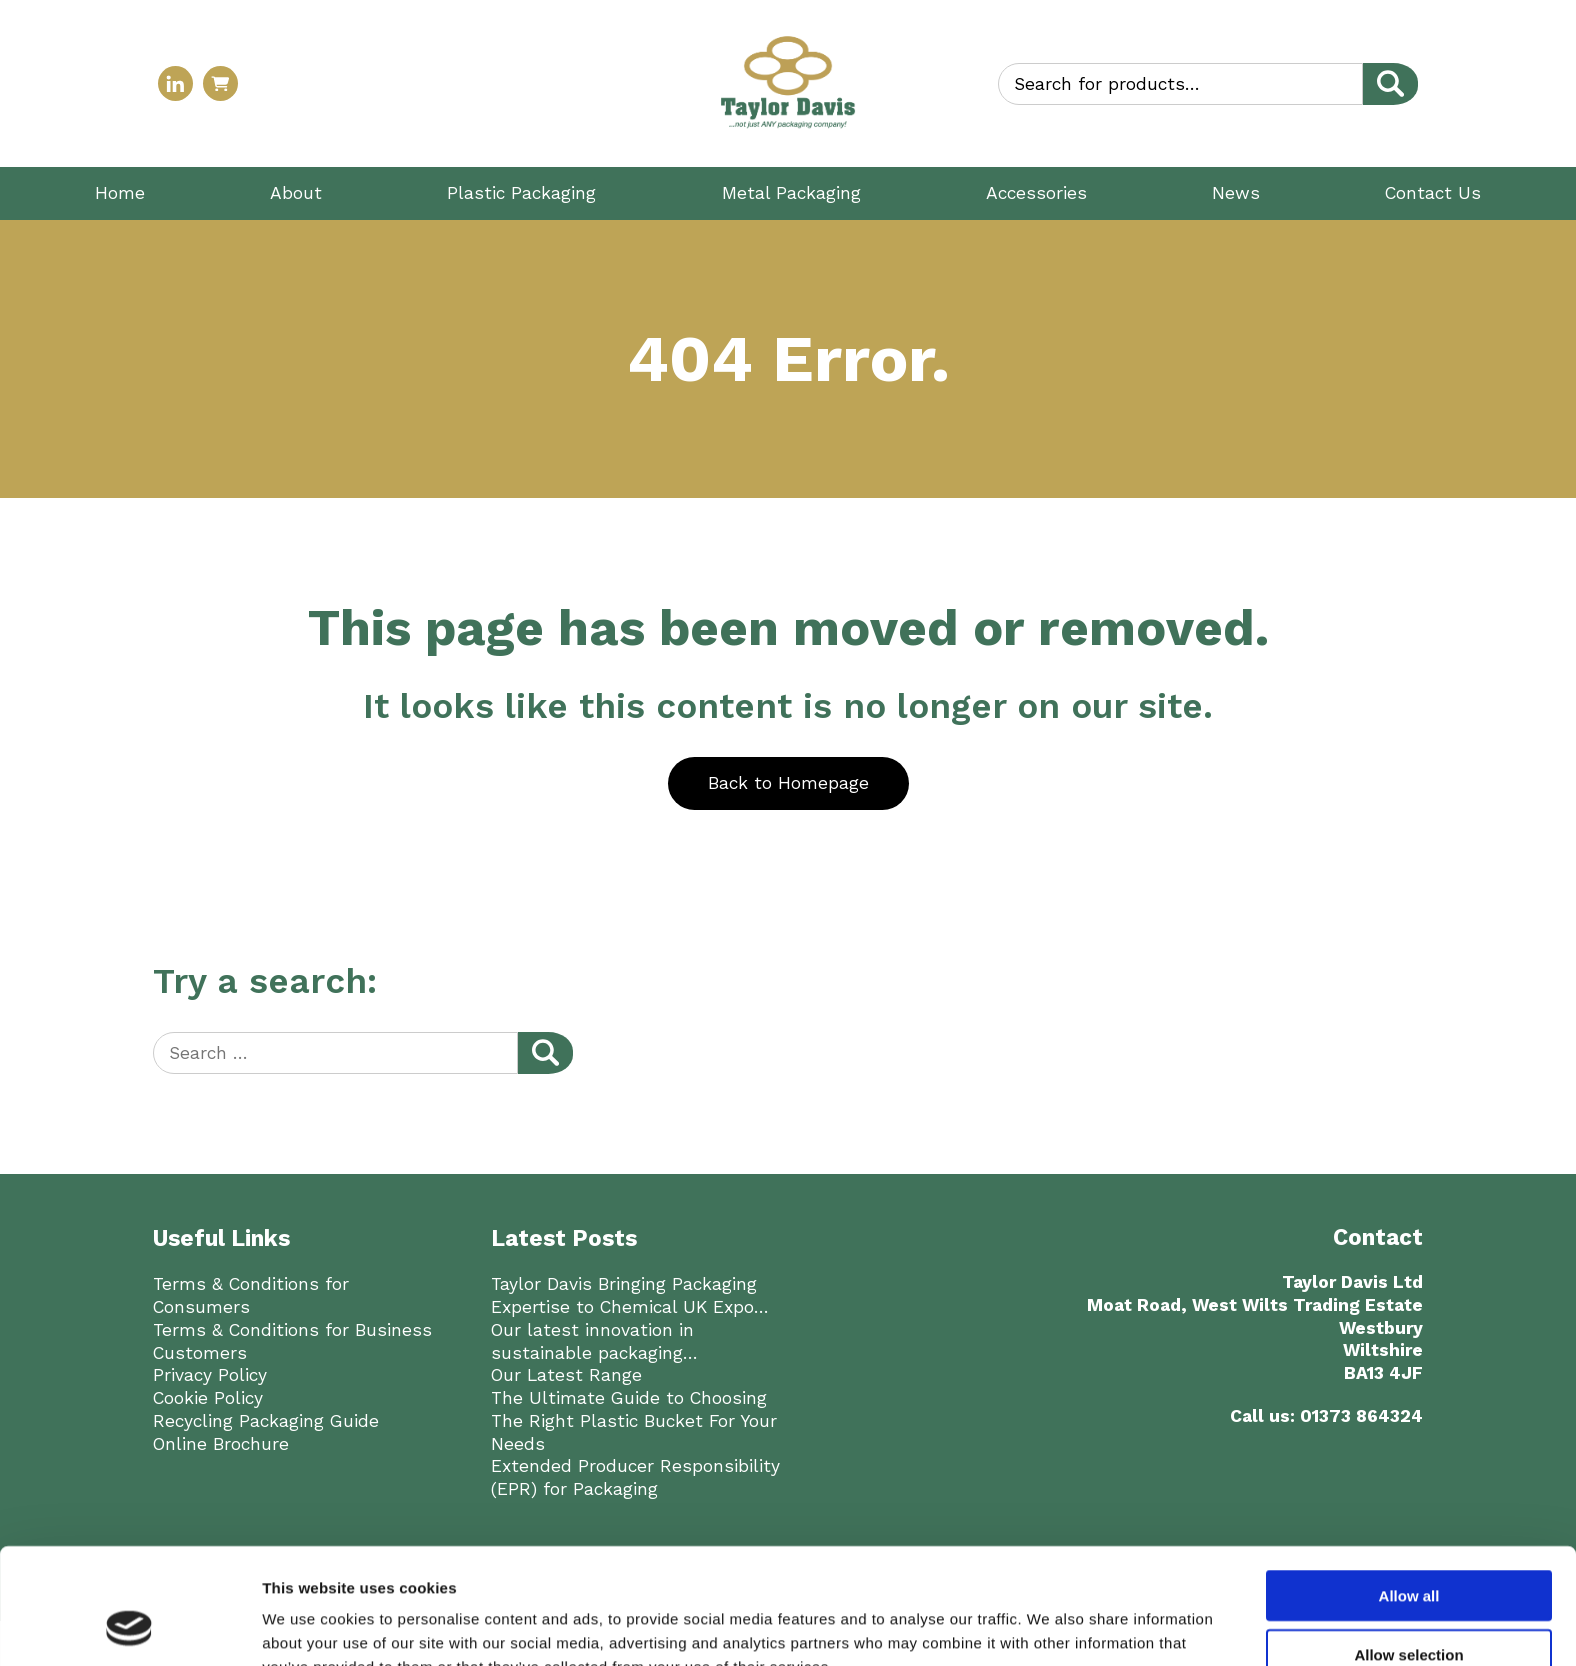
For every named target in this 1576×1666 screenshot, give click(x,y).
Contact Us (1433, 193)
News (1236, 193)
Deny (1409, 1487)
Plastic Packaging (521, 193)
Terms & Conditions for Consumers (251, 1295)
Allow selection (1408, 1429)
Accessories (1036, 193)
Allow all (1409, 1370)
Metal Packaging (791, 193)
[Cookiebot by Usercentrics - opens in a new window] (129, 1507)
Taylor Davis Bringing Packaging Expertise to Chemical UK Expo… (630, 1295)
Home (120, 193)
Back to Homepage (788, 783)
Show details (1049, 1506)
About (296, 193)
